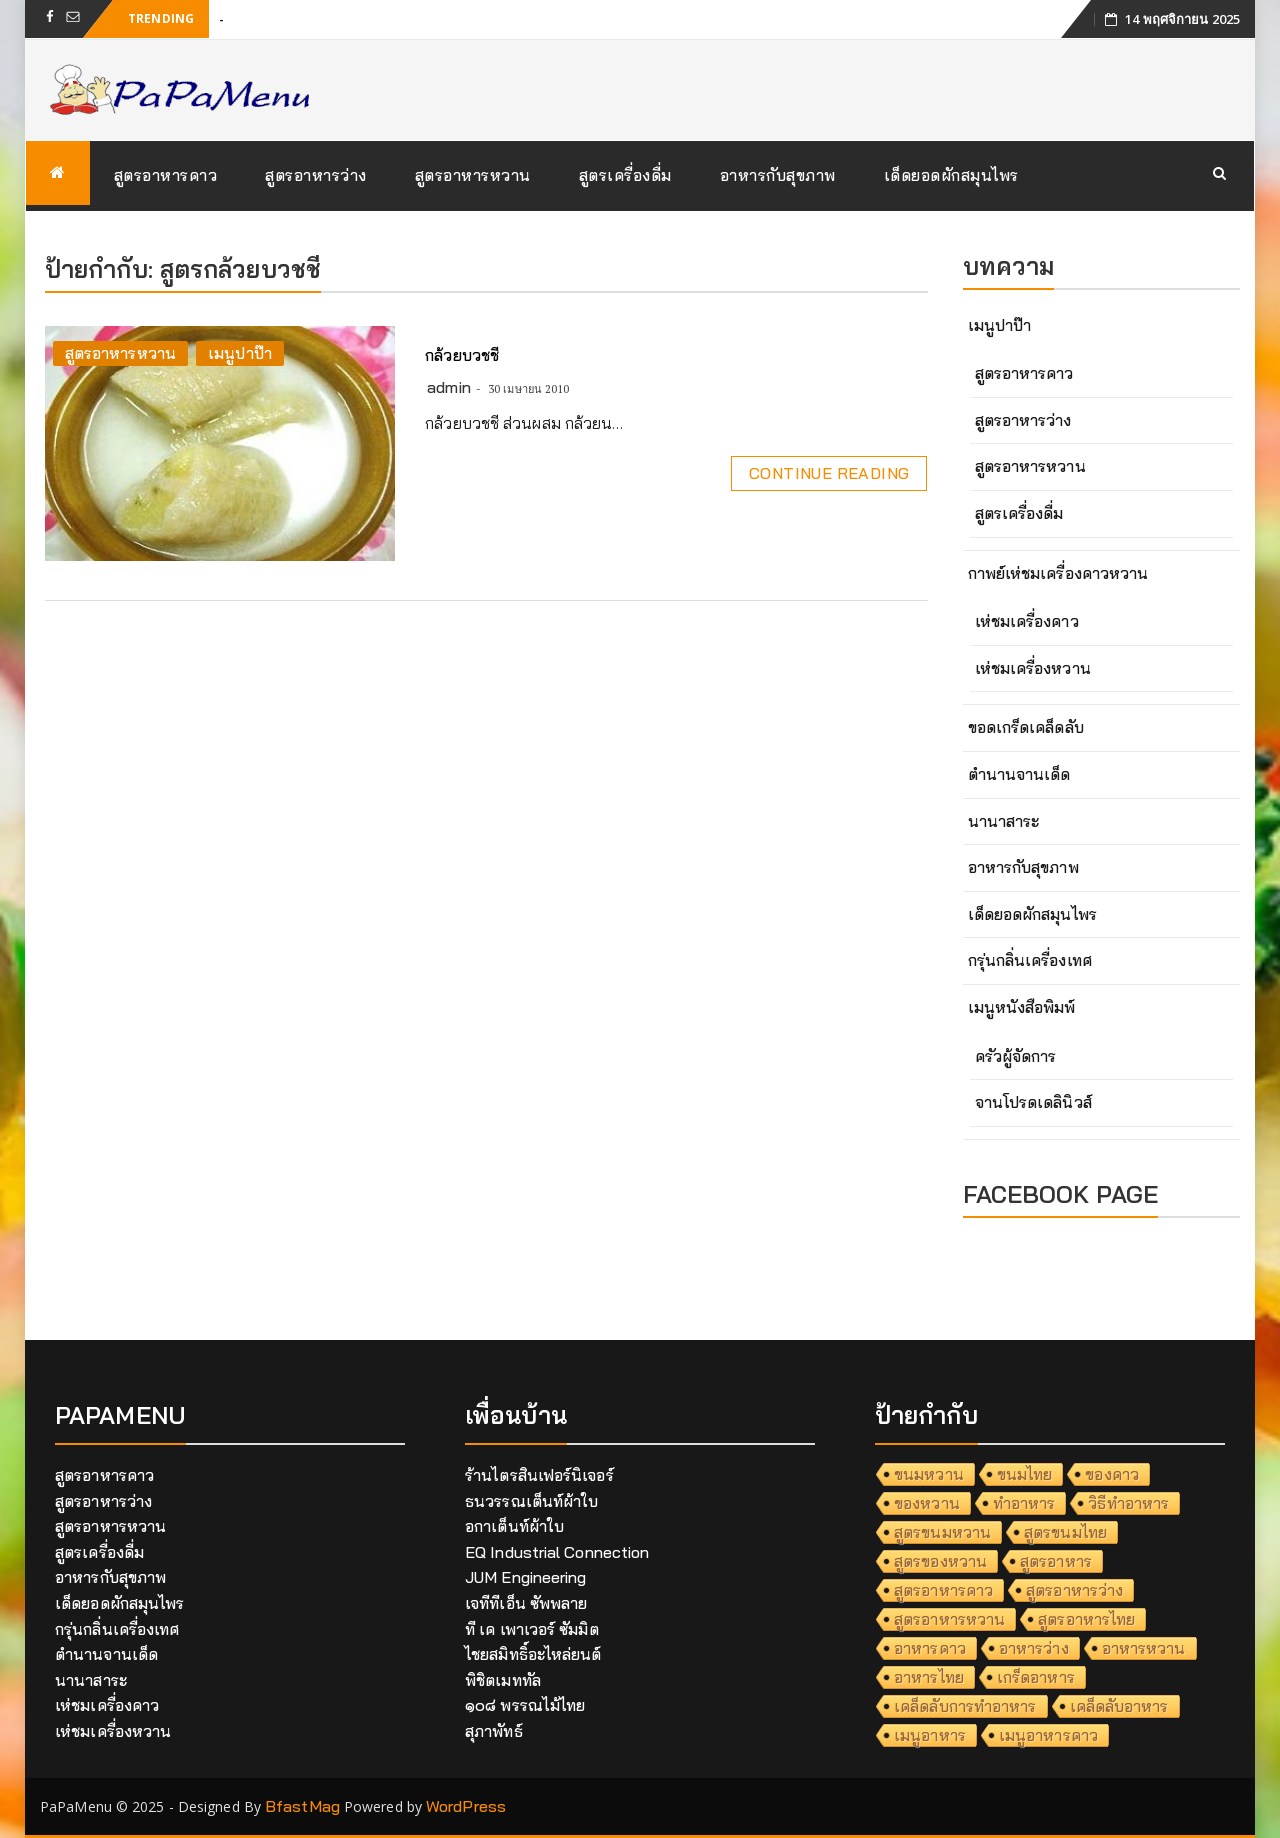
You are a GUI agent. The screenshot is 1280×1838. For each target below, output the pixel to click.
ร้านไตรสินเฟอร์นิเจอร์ (539, 1475)
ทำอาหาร (1024, 1503)
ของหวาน (927, 1503)
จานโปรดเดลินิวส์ (1033, 1102)
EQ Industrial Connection (557, 1552)
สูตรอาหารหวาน (473, 175)
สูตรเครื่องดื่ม (625, 175)
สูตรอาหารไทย (1086, 1619)
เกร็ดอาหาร (1036, 1677)
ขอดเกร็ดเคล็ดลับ (1026, 727)
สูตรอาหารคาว (166, 175)
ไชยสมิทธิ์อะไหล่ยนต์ (533, 1654)
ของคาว (1112, 1474)
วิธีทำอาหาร (1128, 1503)
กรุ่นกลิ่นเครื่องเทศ (1030, 960)
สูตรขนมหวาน (942, 1532)
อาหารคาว (930, 1648)
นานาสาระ (1004, 821)
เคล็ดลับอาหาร (1119, 1706)
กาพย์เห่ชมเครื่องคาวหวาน (1058, 573)
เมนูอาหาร (930, 1735)
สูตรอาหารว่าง (316, 175)
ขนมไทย (1025, 1474)
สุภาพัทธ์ (494, 1731)
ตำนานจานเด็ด (1019, 774)
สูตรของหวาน (940, 1561)
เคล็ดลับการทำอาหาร (965, 1706)
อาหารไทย (929, 1677)
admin (449, 387)
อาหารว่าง (1034, 1648)
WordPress (466, 1806)
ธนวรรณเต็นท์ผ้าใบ (531, 1501)
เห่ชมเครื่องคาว (1027, 621)
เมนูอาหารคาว (1048, 1735)
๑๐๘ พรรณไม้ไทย (525, 1705)
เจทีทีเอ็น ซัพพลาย (526, 1603)
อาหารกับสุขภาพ (778, 175)
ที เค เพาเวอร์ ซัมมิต (532, 1629)
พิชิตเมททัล (503, 1680)
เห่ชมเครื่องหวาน (1033, 668)
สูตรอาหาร (1056, 1561)
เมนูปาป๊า (240, 353)
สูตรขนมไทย (1065, 1532)
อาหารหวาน (1144, 1648)
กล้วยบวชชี (462, 355)
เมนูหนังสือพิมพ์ (1022, 1007)
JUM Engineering (526, 1577)
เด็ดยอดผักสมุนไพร (951, 175)
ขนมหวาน (929, 1474)
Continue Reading (829, 473)
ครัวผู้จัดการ (1016, 1056)
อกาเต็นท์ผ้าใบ (514, 1526)
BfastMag (302, 1806)
